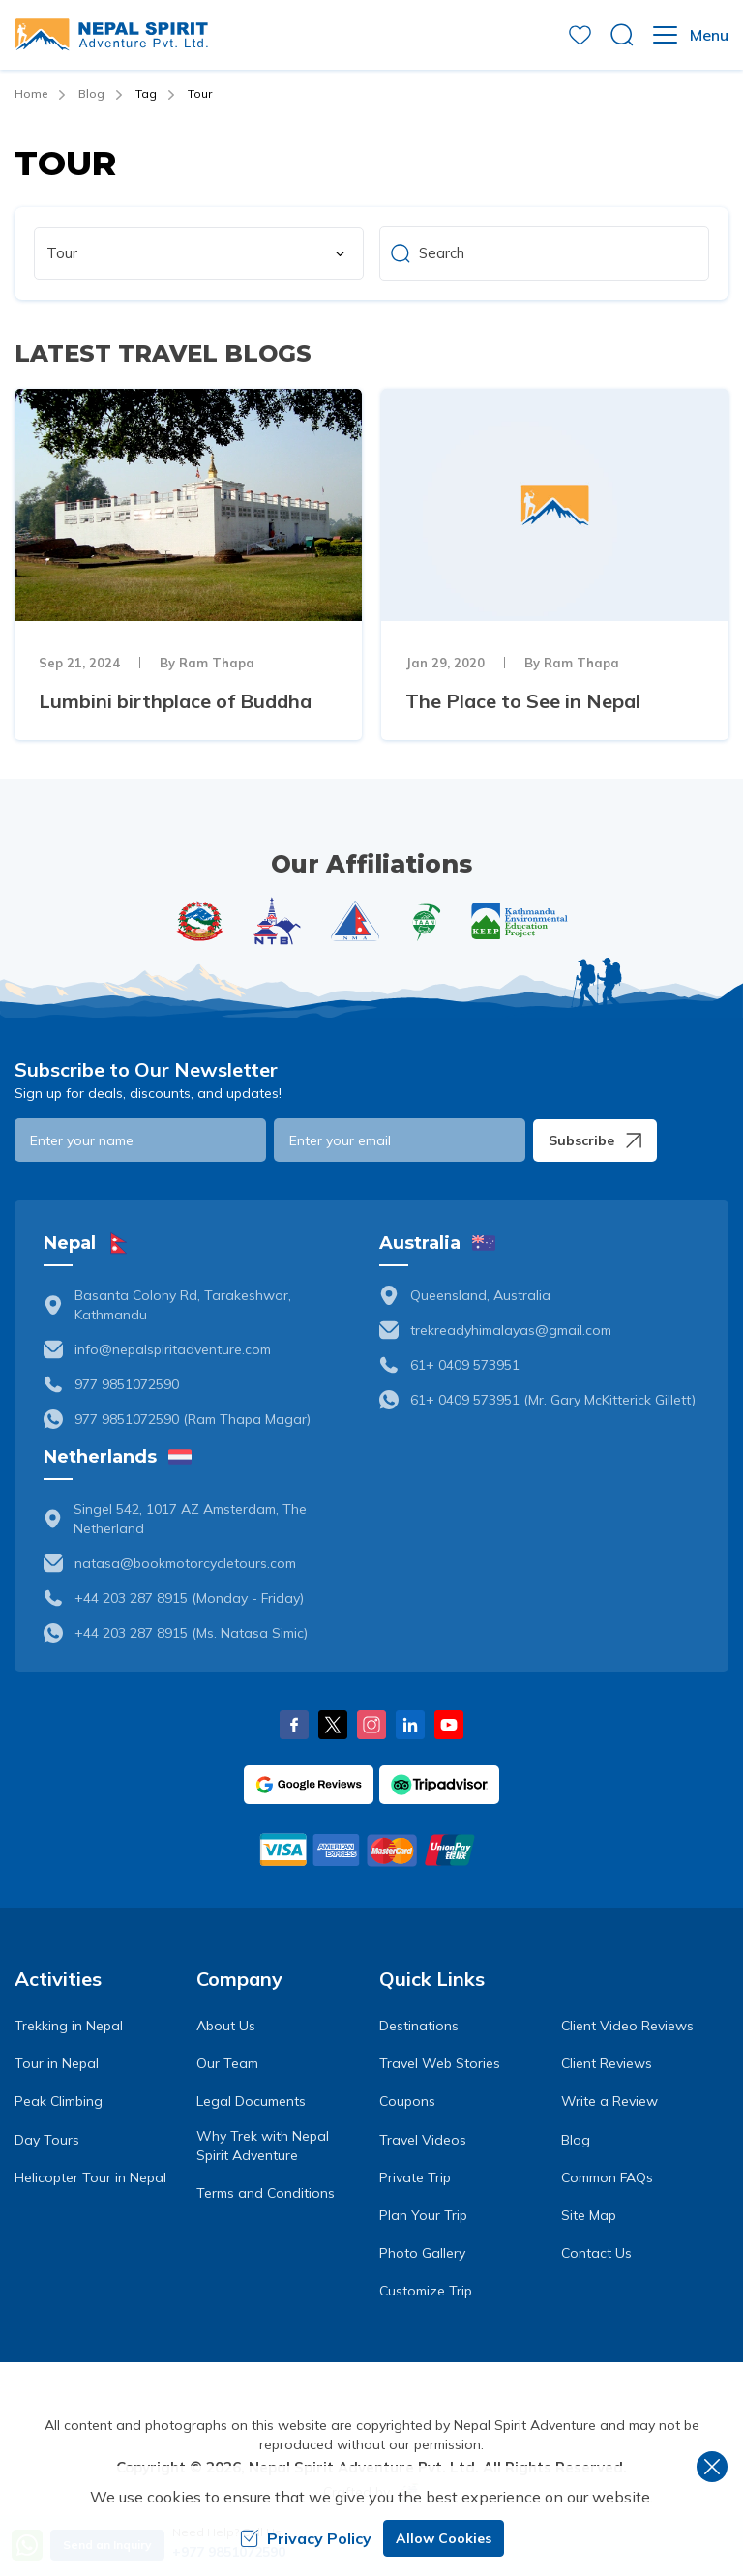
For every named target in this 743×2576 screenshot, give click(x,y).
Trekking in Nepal (69, 2025)
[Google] (308, 1784)
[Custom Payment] (371, 1849)
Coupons (407, 2101)
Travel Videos (422, 2139)
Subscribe (595, 1140)
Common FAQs (607, 2177)
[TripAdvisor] (439, 1784)
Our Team (227, 2063)
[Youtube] (448, 1724)
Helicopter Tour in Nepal (90, 2177)
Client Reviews (606, 2063)
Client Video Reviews (627, 2025)
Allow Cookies (443, 2538)
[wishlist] (580, 35)
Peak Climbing (59, 2101)
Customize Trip (425, 2290)
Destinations (419, 2025)
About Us (225, 2025)
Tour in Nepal (57, 2063)
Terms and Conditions (265, 2193)
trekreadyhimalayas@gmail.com (510, 1330)
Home (31, 93)
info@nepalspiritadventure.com (172, 1349)
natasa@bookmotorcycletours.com (185, 1563)
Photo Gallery (422, 2253)
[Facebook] (294, 1724)
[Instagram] (371, 1724)
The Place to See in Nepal (522, 701)
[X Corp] (332, 1724)
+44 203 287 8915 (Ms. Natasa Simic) (191, 1633)
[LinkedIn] (410, 1724)
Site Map (588, 2215)
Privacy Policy (306, 2538)
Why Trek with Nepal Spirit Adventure (262, 2145)
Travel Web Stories (439, 2063)
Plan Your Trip (423, 2215)
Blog (91, 93)
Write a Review (609, 2101)
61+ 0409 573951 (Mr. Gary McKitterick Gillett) (553, 1399)
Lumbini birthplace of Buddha (175, 701)
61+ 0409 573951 (465, 1365)
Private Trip (415, 2177)
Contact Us (596, 2253)
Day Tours (47, 2139)
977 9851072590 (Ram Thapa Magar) (192, 1419)
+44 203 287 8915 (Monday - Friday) (189, 1598)
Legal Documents (251, 2101)
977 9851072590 (126, 1384)
